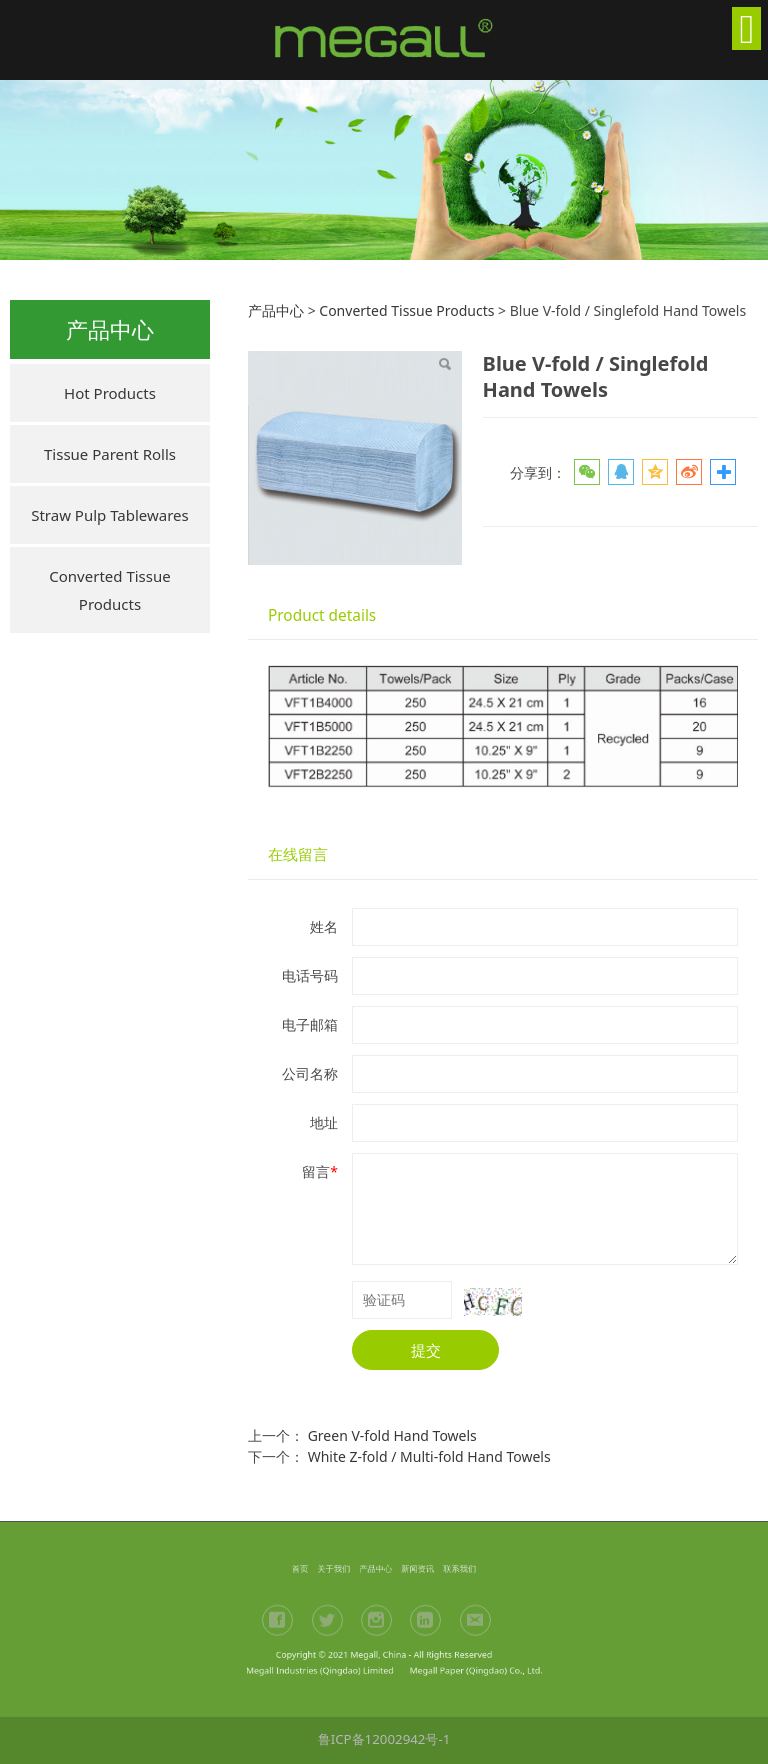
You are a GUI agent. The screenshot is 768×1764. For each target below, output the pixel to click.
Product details (322, 615)
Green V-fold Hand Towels (392, 1435)
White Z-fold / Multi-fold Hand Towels (429, 1456)
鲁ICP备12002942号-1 (384, 1739)
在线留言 (298, 854)
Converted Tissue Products (109, 590)
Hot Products (110, 393)
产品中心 (276, 310)
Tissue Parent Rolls (110, 454)
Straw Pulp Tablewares (110, 515)
